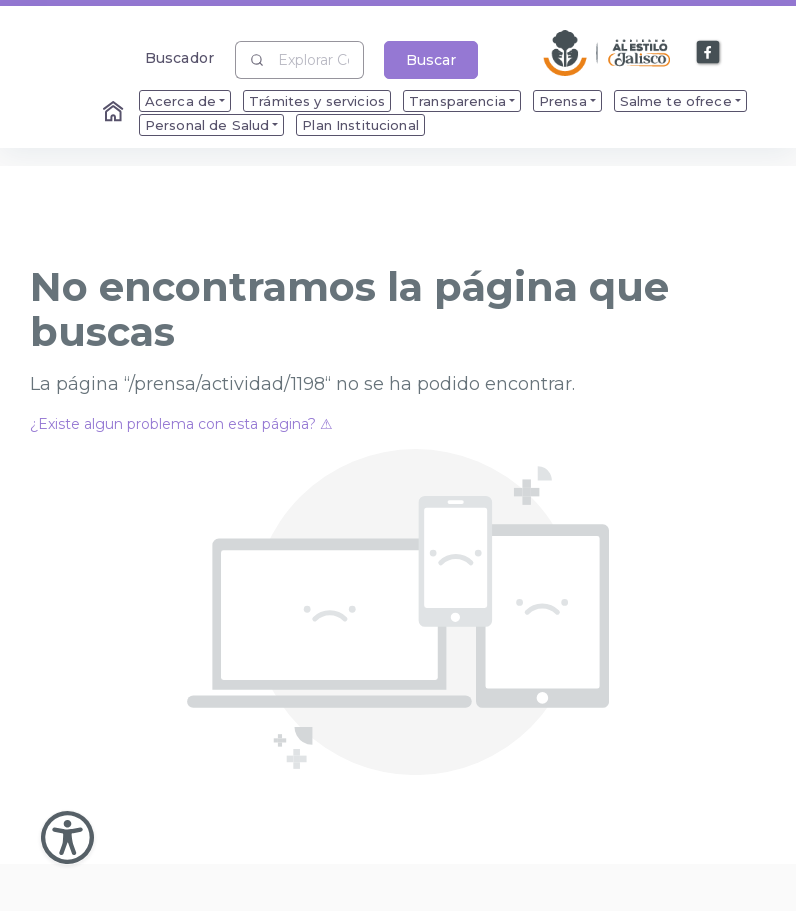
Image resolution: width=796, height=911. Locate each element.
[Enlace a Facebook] (709, 53)
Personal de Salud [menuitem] (207, 125)
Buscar (431, 60)
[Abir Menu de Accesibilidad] (67, 837)
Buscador (179, 57)
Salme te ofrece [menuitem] (676, 101)
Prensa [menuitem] (563, 101)
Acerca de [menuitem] (180, 101)
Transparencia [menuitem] (457, 101)
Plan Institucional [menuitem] (360, 125)
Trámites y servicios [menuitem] (317, 101)
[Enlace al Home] (115, 113)
